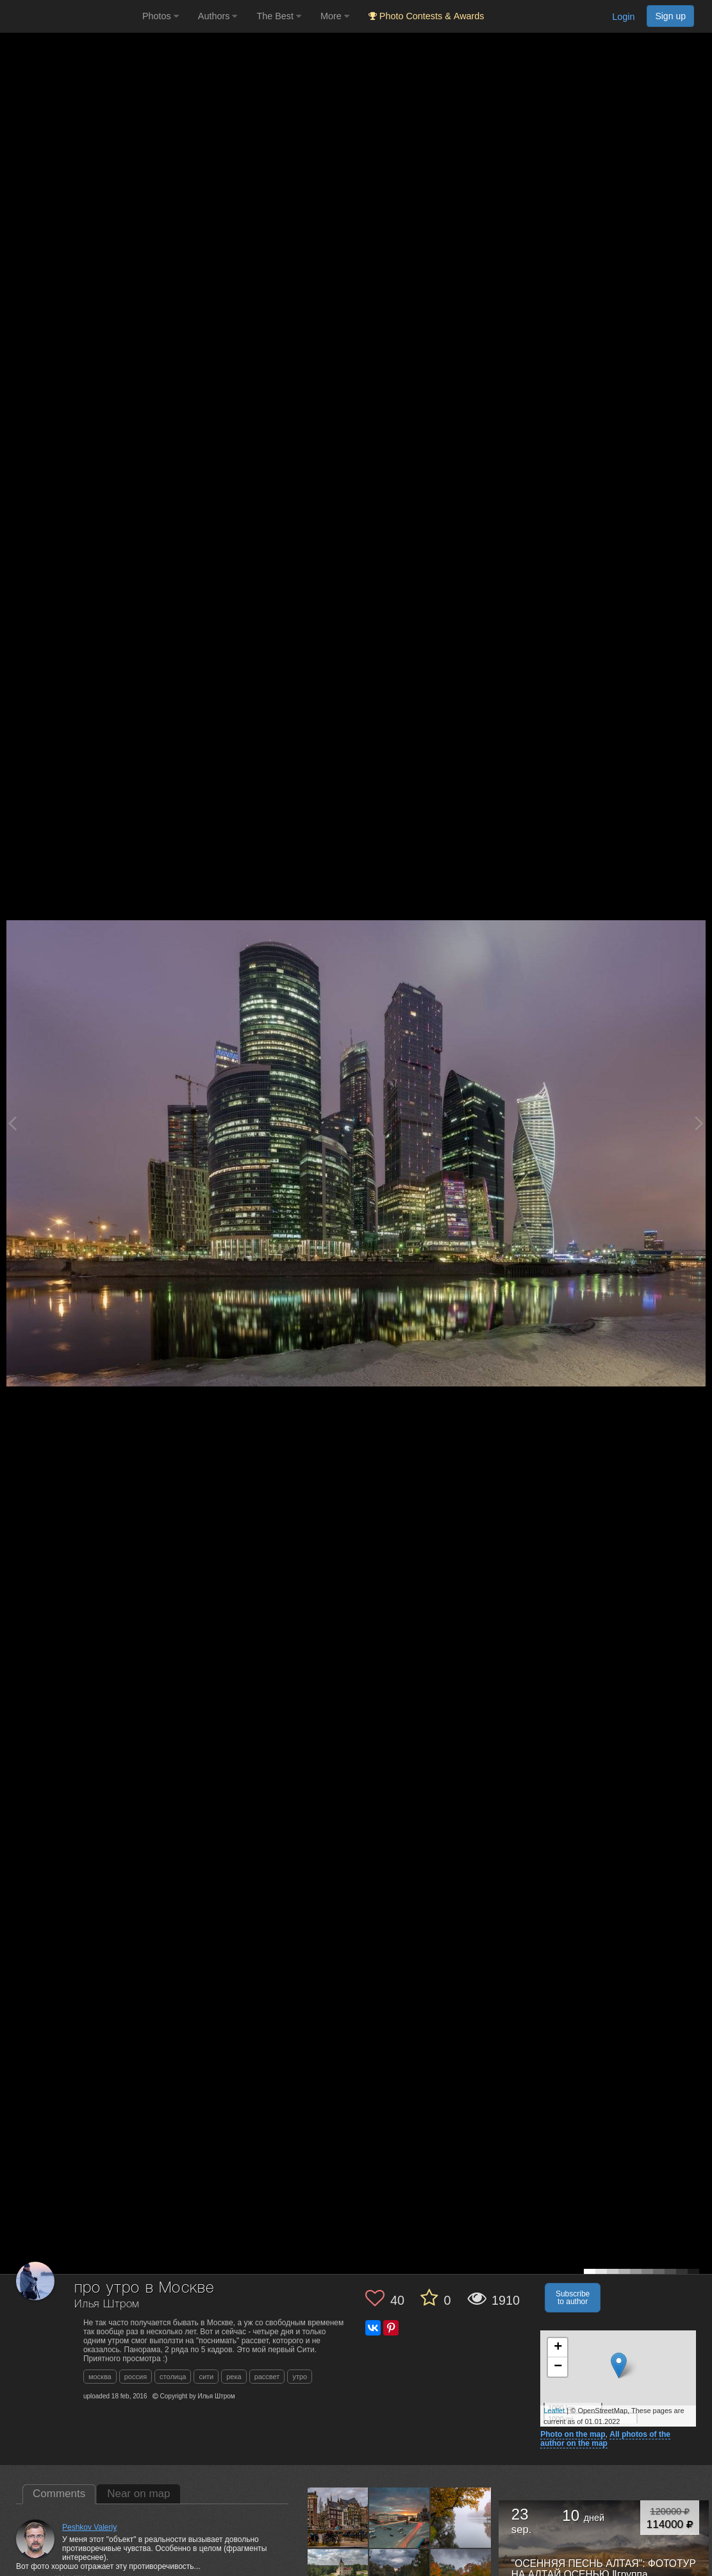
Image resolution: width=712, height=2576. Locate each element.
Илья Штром (107, 2304)
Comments (59, 2494)
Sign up (670, 16)
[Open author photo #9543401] (461, 2517)
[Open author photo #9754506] (399, 2517)
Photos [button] (160, 16)
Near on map (138, 2494)
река (233, 2376)
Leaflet (554, 2410)
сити (206, 2376)
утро (299, 2376)
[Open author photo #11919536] (338, 2517)
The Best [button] (278, 16)
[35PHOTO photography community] (69, 16)
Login (623, 16)
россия (135, 2376)
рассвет (267, 2376)
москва (100, 2376)
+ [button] (558, 2347)
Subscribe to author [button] (573, 2297)
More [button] (334, 16)
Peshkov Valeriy (89, 2527)
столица (173, 2376)
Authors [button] (218, 16)
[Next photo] (699, 1123)
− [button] (558, 2367)
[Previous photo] (12, 1123)
